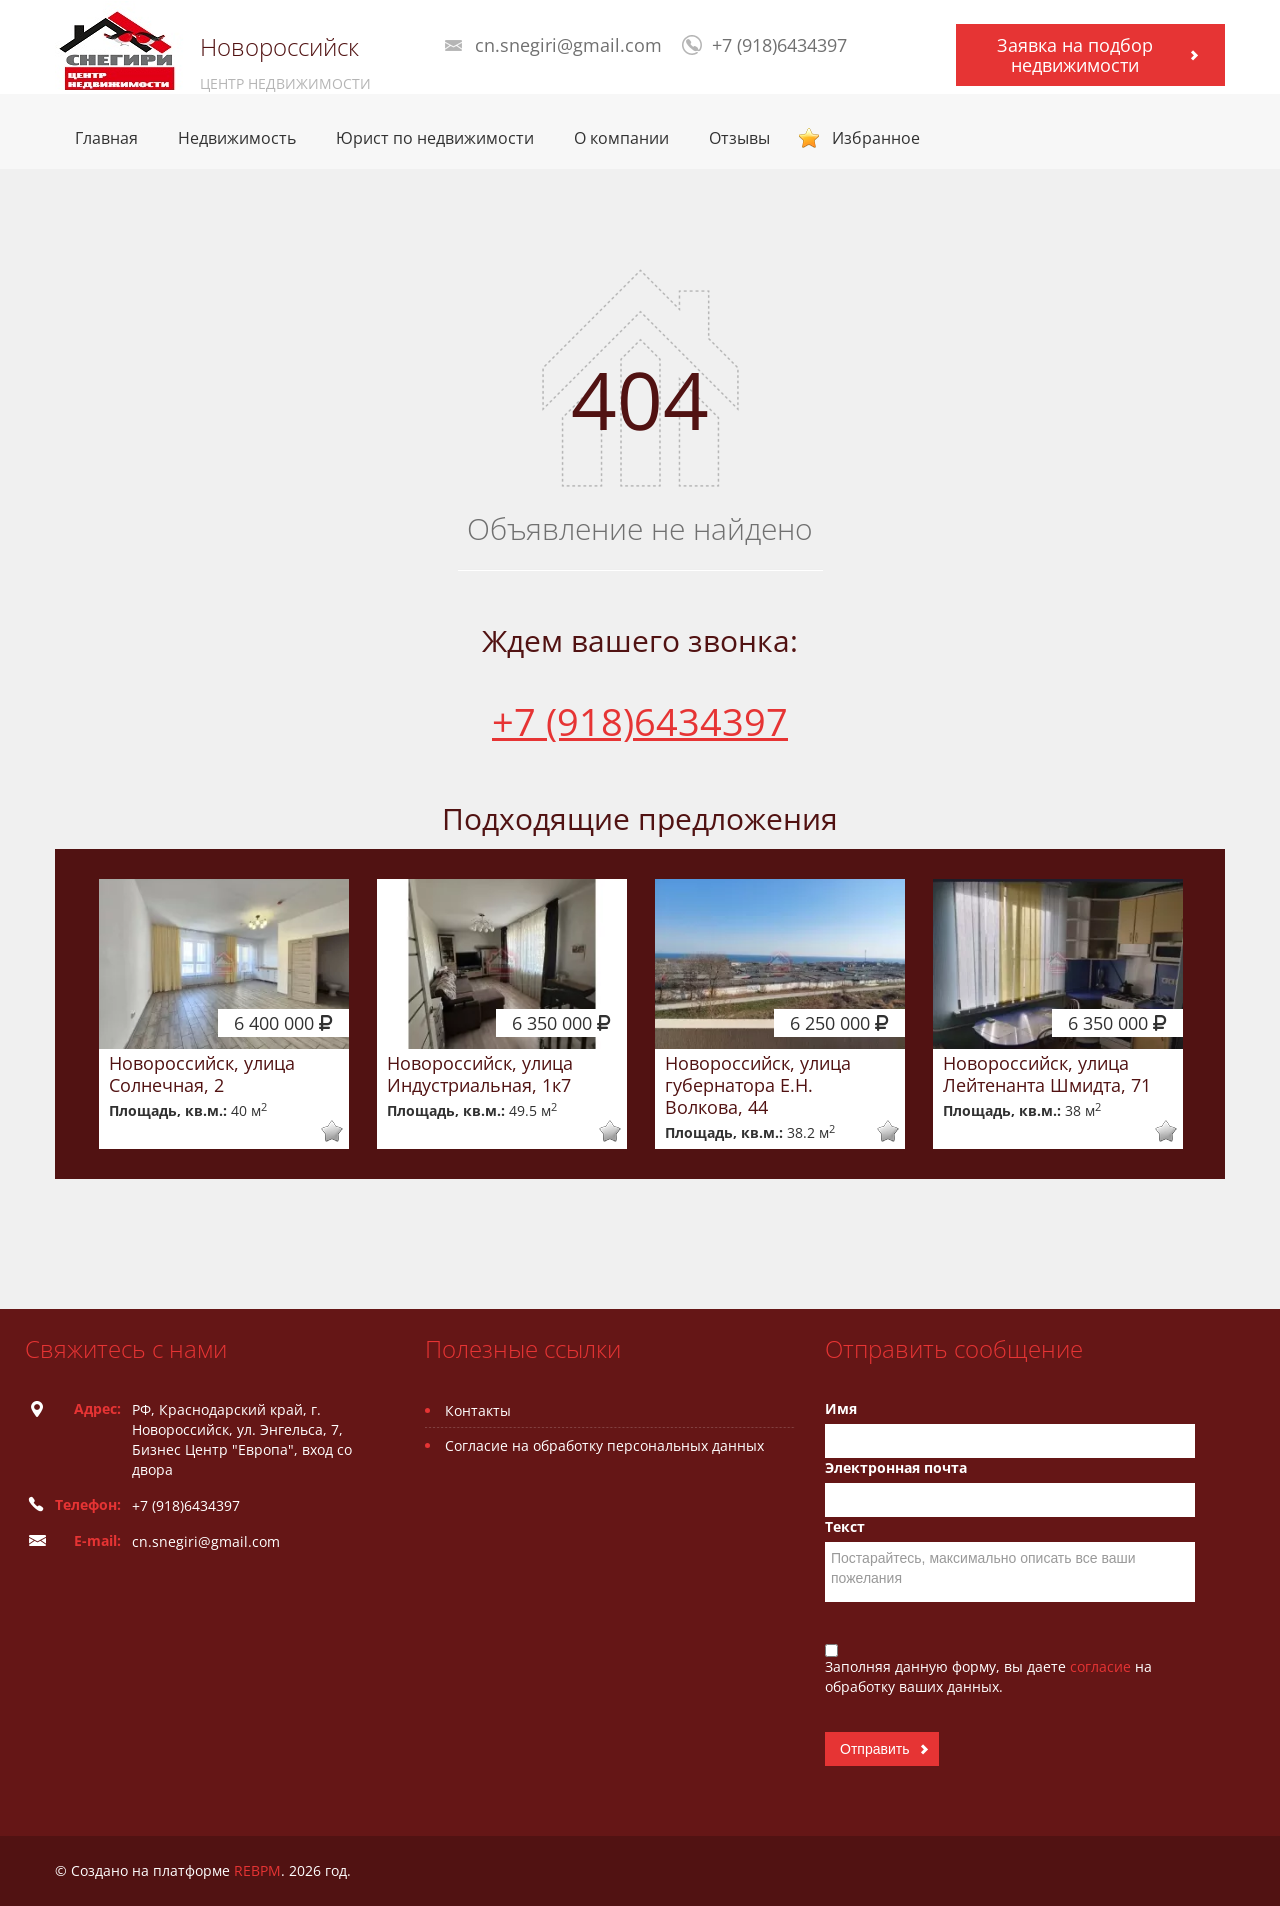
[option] (224, 1014)
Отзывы (739, 138)
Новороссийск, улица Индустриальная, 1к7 (480, 1074)
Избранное (876, 138)
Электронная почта (896, 1467)
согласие (1102, 1666)
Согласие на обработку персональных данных (604, 1445)
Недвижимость (237, 138)
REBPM (257, 1870)
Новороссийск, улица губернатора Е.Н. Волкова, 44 (758, 1085)
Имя (841, 1408)
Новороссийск (279, 47)
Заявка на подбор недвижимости (1075, 55)
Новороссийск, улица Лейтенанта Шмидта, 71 (1047, 1074)
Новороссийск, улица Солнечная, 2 (202, 1074)
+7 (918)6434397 (779, 45)
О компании (621, 138)
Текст (845, 1526)
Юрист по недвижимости (435, 138)
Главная (106, 138)
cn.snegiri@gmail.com (568, 45)
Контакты (478, 1410)
